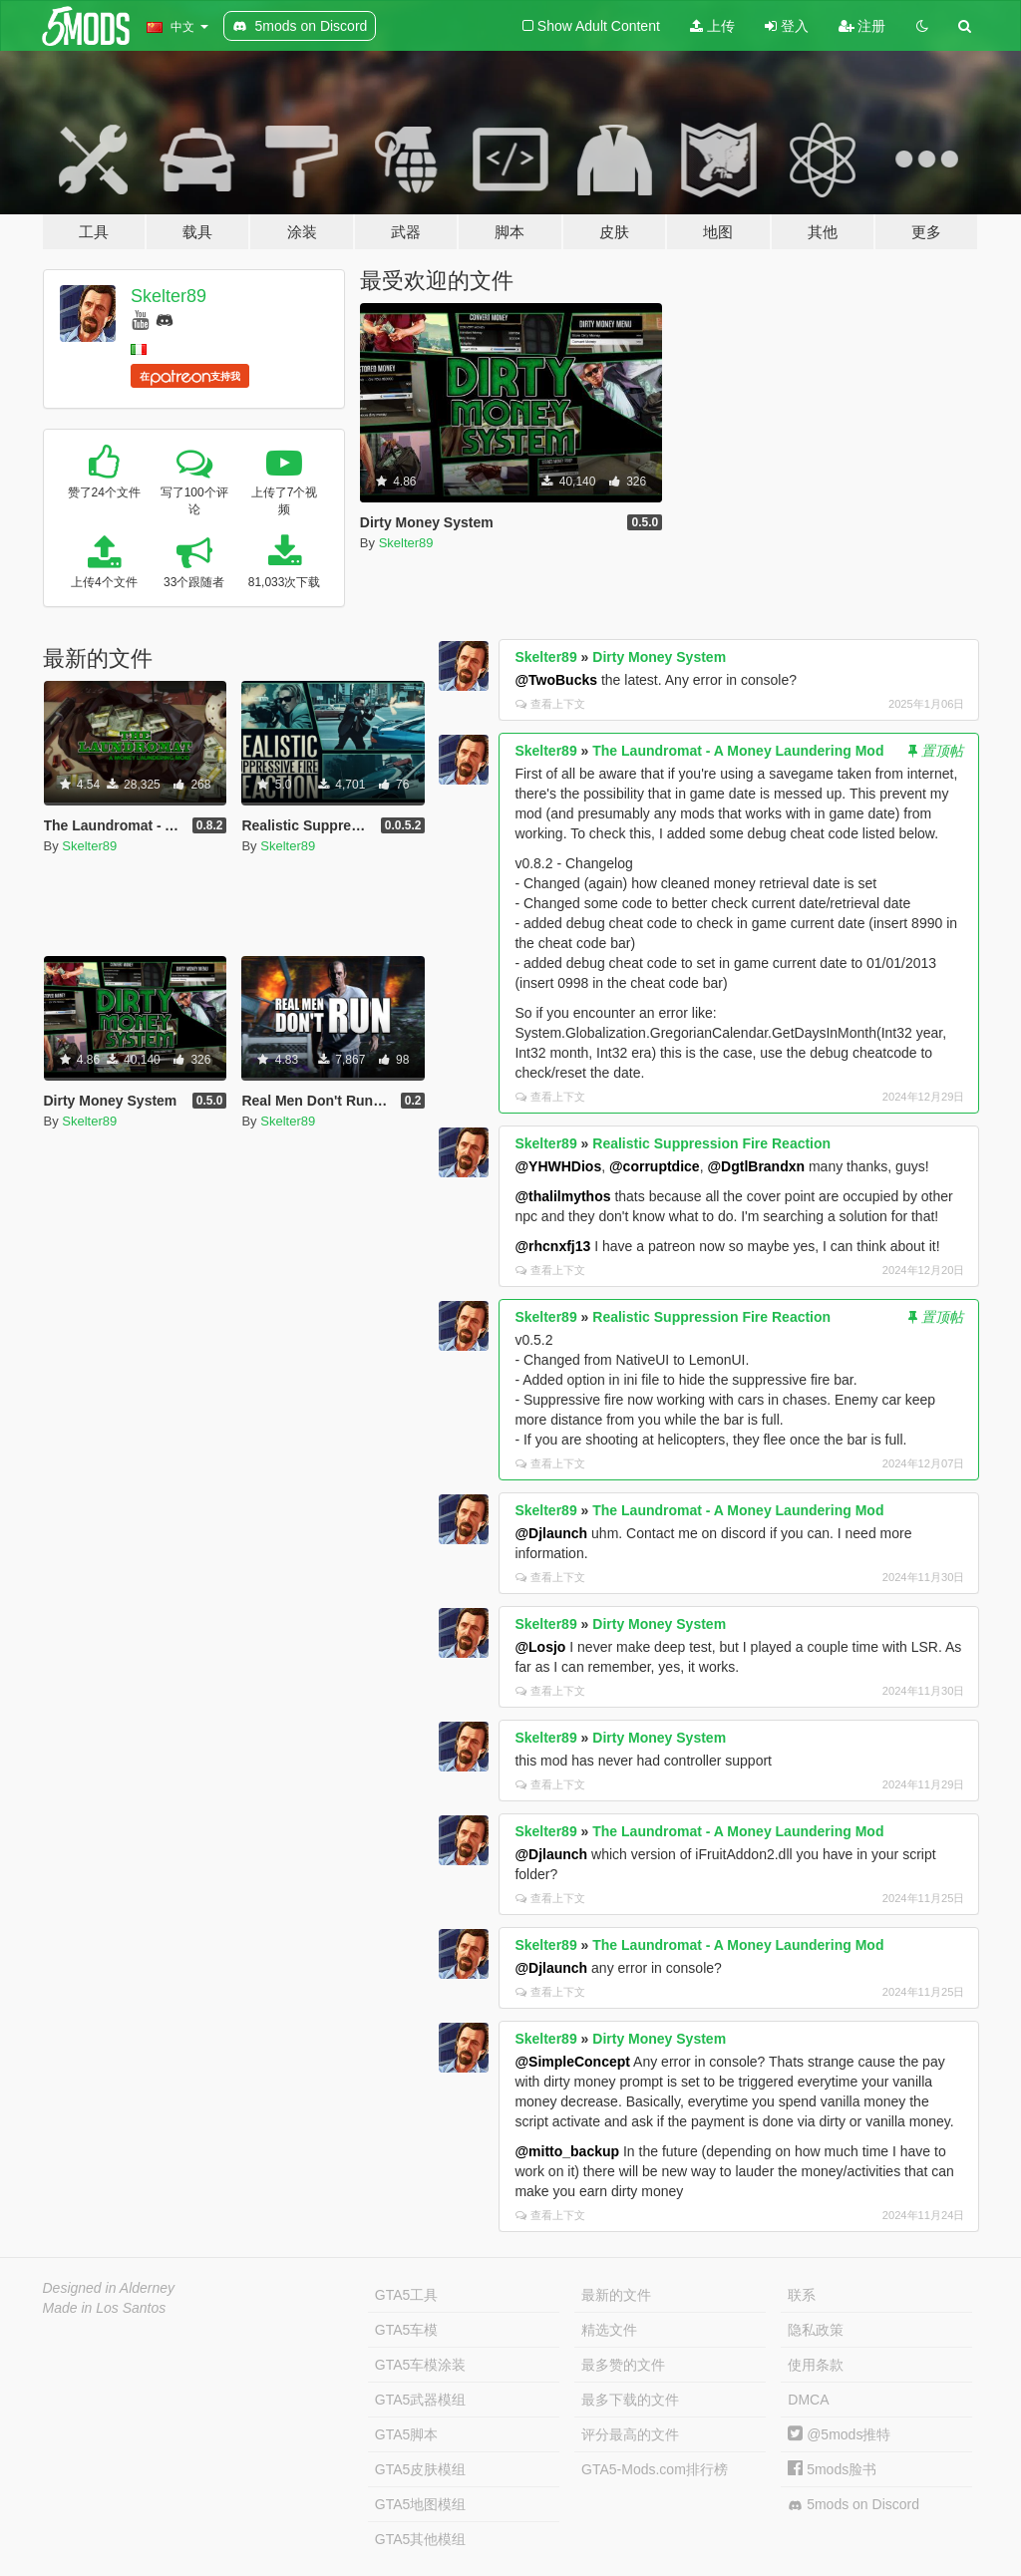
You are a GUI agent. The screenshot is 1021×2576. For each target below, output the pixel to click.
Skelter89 (168, 296)
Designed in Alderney (109, 2288)
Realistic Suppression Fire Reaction (711, 1143)
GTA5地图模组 (421, 2504)
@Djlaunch (550, 1533)
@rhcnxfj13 (552, 1246)
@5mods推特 (839, 2434)
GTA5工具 (407, 2295)
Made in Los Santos (105, 2308)
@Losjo (539, 1647)
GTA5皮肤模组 (421, 2469)
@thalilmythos (562, 1196)
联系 (802, 2295)
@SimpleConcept (572, 2062)
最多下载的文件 (630, 2400)
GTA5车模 (407, 2330)
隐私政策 (816, 2330)
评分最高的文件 (630, 2434)
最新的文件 (616, 2295)
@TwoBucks (555, 680)
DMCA (808, 2400)
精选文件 (609, 2330)
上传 (712, 26)
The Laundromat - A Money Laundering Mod (737, 751)
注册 (862, 26)
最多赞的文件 (623, 2365)
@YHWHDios (557, 1166)
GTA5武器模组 (421, 2400)
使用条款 (816, 2365)
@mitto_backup (566, 2151)
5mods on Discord (853, 2504)
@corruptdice (654, 1166)
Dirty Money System (659, 657)
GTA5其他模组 (421, 2539)
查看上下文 (550, 704)
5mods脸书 (832, 2469)
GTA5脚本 (407, 2434)
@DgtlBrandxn (756, 1166)
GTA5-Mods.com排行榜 (654, 2469)
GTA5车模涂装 (421, 2365)
